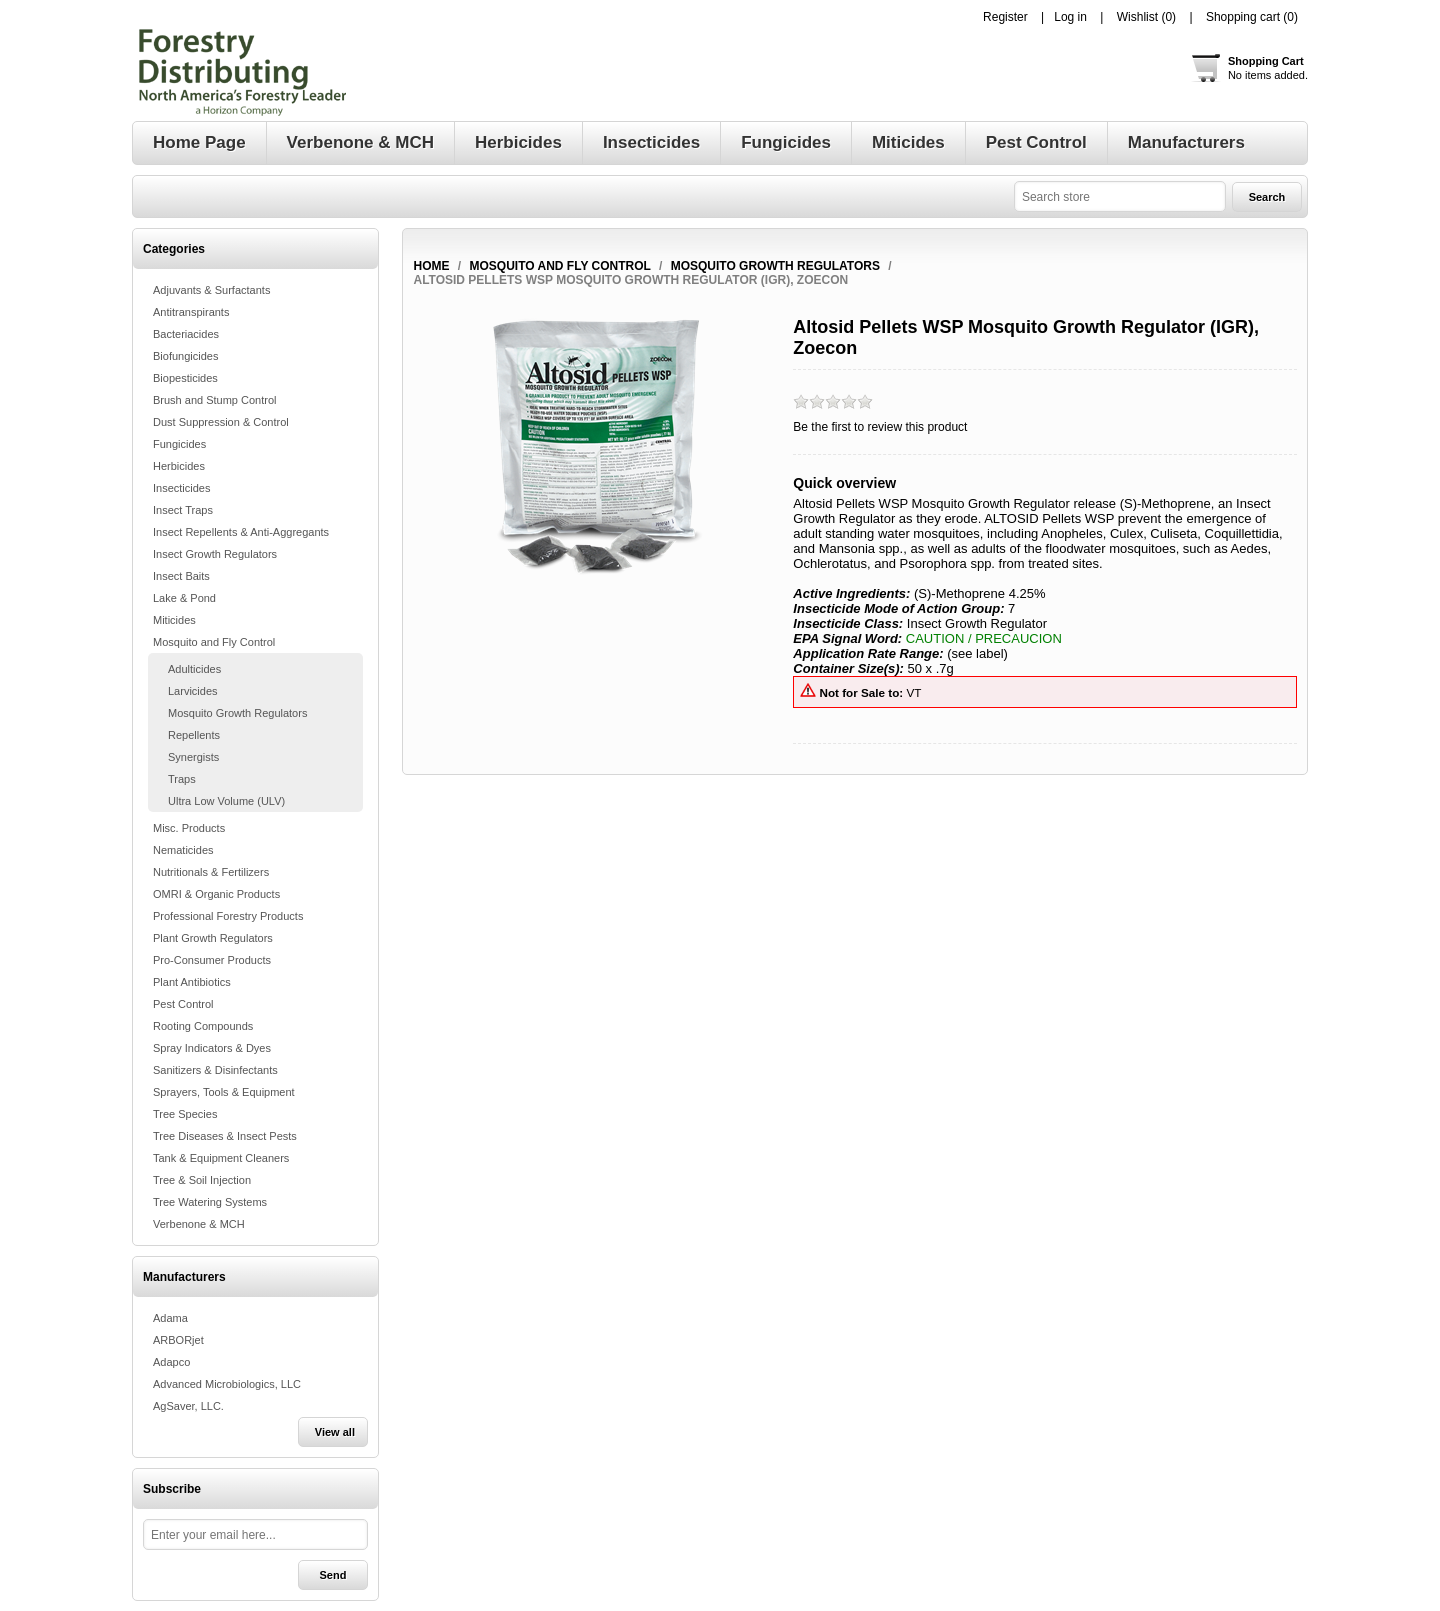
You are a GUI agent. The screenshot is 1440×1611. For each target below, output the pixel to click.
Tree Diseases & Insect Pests (225, 1136)
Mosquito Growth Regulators (237, 713)
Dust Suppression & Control (221, 422)
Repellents (194, 735)
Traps (182, 779)
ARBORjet (178, 1340)
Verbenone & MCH (199, 1224)
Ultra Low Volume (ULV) (226, 801)
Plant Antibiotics (192, 982)
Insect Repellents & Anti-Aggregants (241, 532)
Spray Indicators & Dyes (212, 1048)
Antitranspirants (191, 312)
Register (1005, 17)
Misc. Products (189, 828)
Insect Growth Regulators (215, 554)
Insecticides (181, 488)
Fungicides (179, 444)
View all (335, 1432)
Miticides (174, 620)
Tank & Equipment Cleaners (221, 1158)
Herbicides (179, 466)
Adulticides (194, 669)
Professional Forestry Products (228, 916)
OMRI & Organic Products (216, 894)
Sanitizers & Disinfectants (215, 1070)
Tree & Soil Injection (202, 1180)
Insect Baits (181, 576)
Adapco (171, 1362)
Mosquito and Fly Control (214, 642)
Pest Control (183, 1004)
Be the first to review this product (880, 427)
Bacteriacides (186, 334)
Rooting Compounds (203, 1026)
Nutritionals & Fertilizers (211, 872)
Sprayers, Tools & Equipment (224, 1092)
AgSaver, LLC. (188, 1406)
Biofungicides (185, 356)
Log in (1070, 17)
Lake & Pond (184, 598)
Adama (170, 1318)
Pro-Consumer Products (212, 960)
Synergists (193, 757)
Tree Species (185, 1114)
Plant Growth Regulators (213, 938)
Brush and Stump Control (215, 400)
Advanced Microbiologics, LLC (227, 1384)
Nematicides (183, 850)
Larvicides (193, 691)
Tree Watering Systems (210, 1202)
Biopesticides (185, 378)
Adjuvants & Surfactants (211, 290)
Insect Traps (183, 510)
